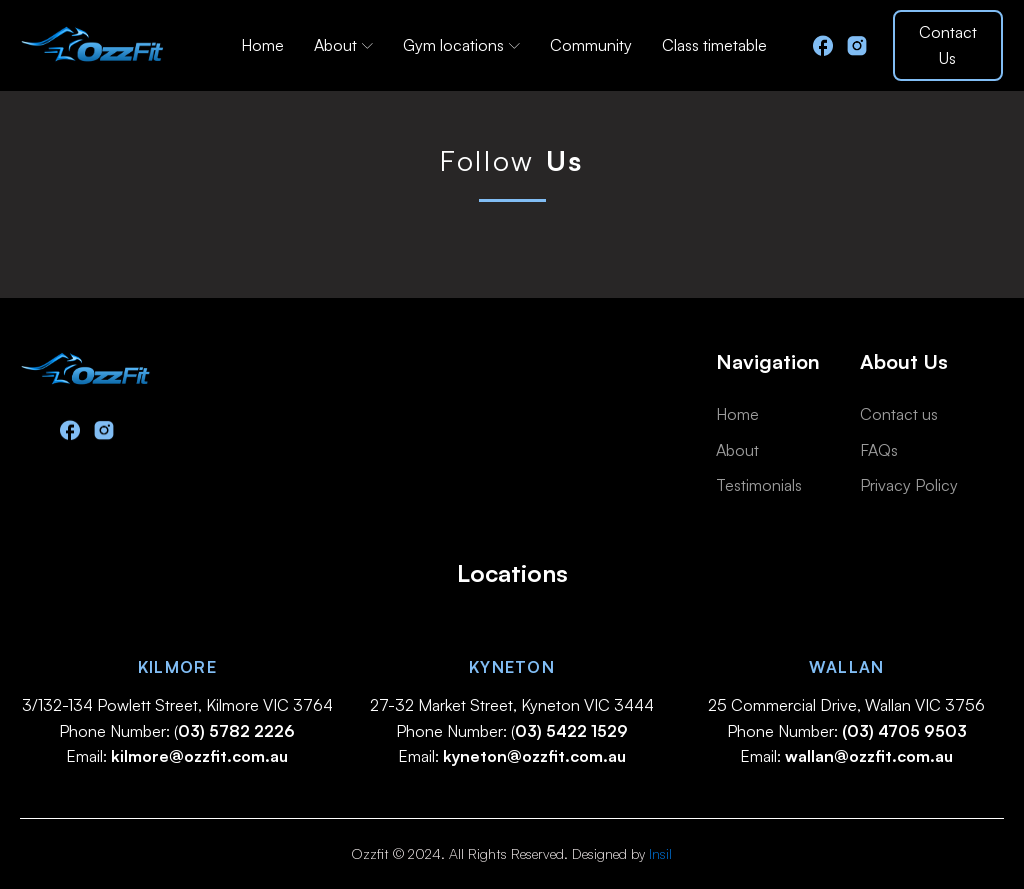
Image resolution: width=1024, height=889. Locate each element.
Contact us (899, 414)
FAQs (879, 450)
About (343, 45)
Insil (660, 853)
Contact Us (948, 45)
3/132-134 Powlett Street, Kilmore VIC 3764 (177, 705)
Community (591, 45)
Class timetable (714, 45)
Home (262, 45)
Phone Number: (847, 731)
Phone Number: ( (177, 731)
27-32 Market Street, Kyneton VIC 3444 (512, 705)
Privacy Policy (909, 485)
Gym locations (461, 45)
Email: (177, 756)
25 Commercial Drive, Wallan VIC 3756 (846, 705)
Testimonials (759, 485)
